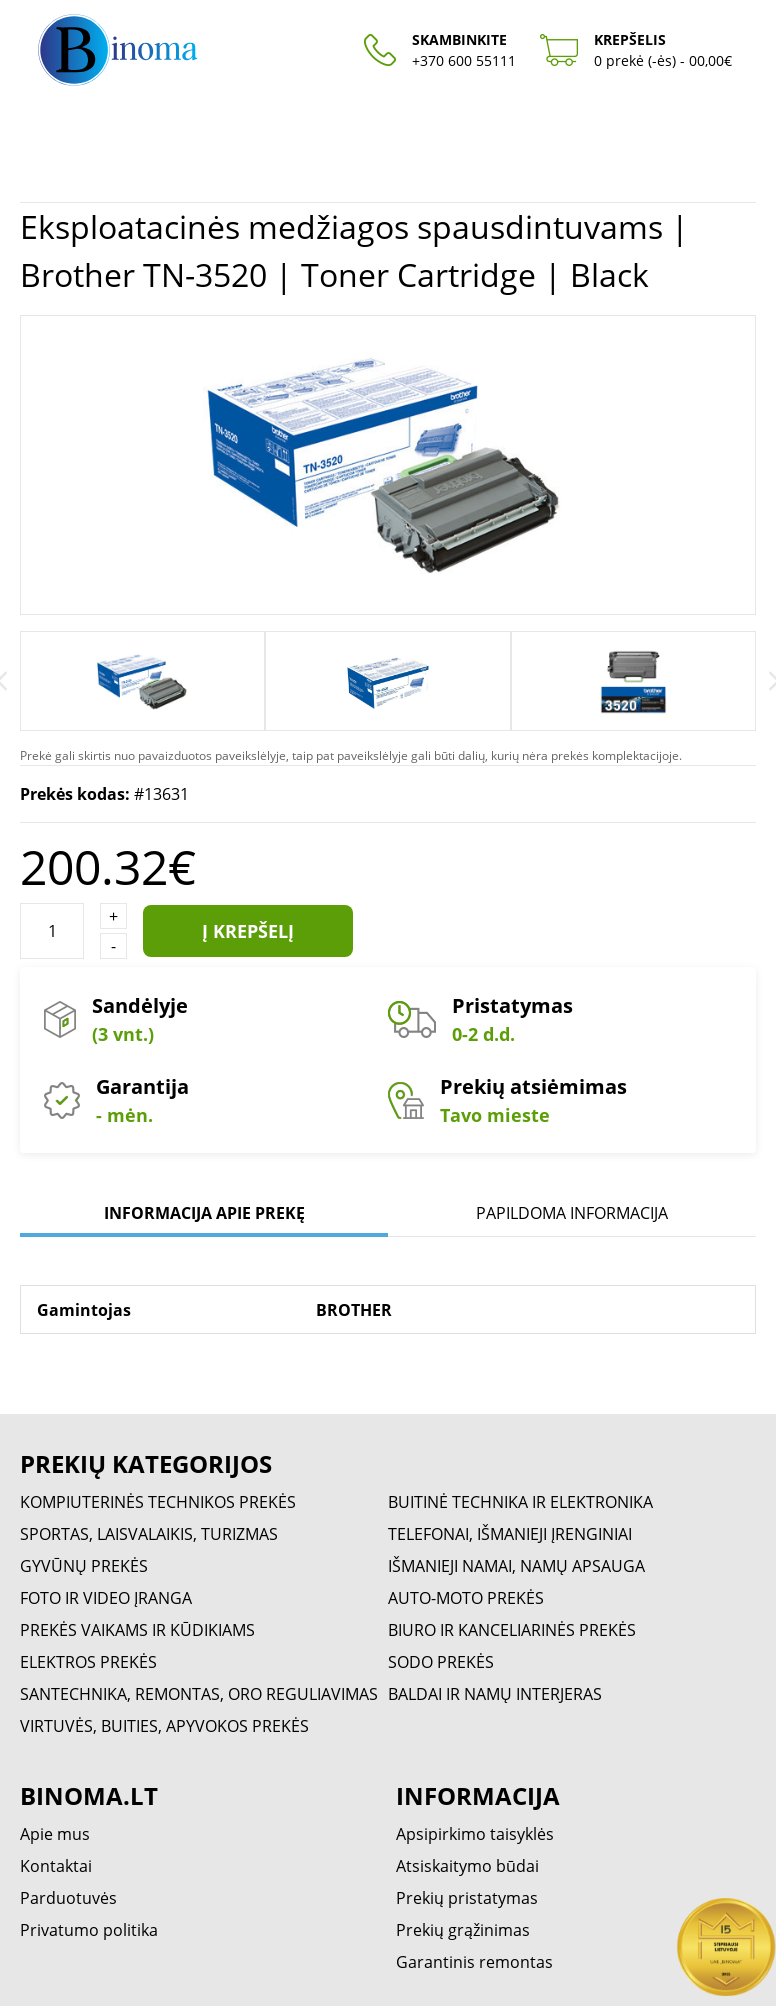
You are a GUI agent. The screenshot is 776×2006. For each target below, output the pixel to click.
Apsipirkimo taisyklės (475, 1834)
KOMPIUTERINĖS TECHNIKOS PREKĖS (158, 1502)
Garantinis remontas (474, 1962)
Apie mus (55, 1834)
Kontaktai (56, 1866)
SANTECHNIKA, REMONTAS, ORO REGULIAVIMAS (199, 1694)
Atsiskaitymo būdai (467, 1866)
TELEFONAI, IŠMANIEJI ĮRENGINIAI (510, 1534)
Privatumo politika (89, 1930)
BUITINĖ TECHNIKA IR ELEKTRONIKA (520, 1502)
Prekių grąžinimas (463, 1930)
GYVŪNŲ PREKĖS (84, 1566)
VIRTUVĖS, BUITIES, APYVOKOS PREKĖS (164, 1726)
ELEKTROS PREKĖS (88, 1662)
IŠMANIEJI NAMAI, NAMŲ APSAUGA (516, 1566)
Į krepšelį (248, 931)
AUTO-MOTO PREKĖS (466, 1598)
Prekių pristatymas (467, 1898)
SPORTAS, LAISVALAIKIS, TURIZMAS (149, 1534)
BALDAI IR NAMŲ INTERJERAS (495, 1694)
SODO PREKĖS (441, 1662)
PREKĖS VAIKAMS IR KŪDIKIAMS (137, 1630)
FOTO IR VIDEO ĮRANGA (106, 1598)
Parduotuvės (68, 1898)
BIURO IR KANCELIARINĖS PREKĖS (512, 1630)
